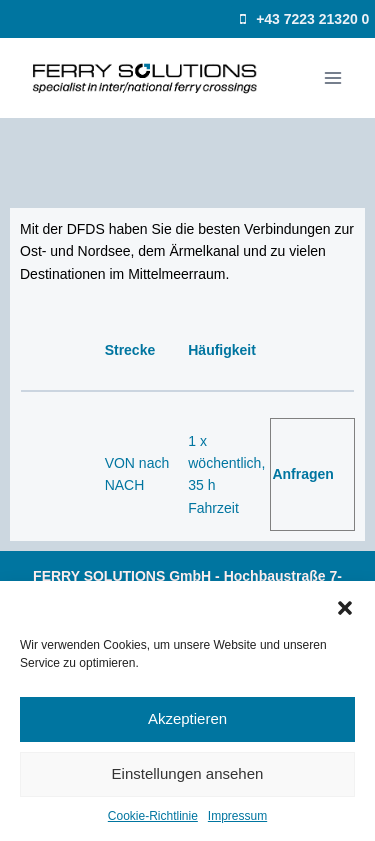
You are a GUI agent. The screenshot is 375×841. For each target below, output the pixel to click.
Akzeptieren (187, 718)
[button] (345, 606)
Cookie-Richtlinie (153, 816)
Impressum (237, 816)
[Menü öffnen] (332, 77)
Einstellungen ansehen (188, 773)
